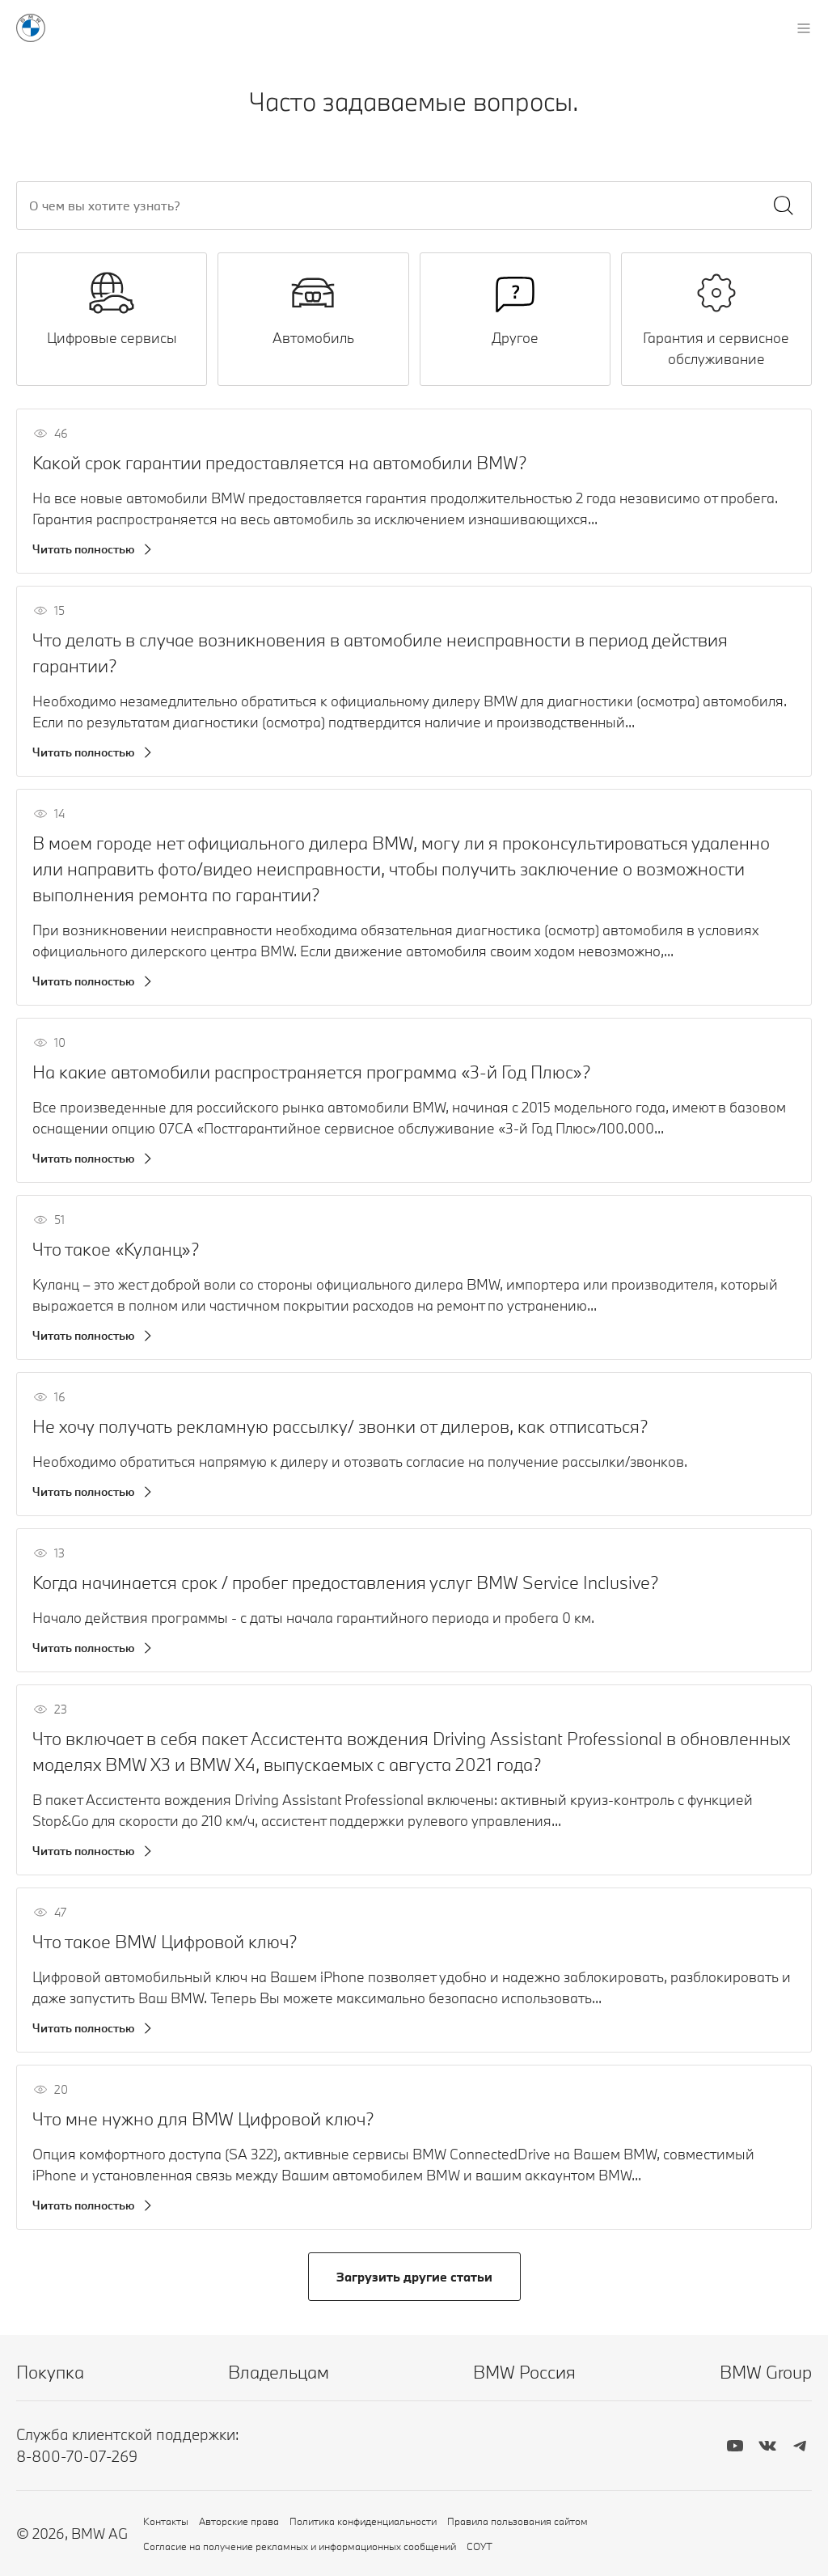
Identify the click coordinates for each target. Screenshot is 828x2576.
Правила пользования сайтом (517, 2521)
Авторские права (239, 2521)
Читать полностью (83, 549)
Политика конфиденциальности (363, 2521)
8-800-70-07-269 (76, 2456)
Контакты (165, 2521)
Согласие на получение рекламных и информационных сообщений (299, 2546)
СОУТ (479, 2546)
